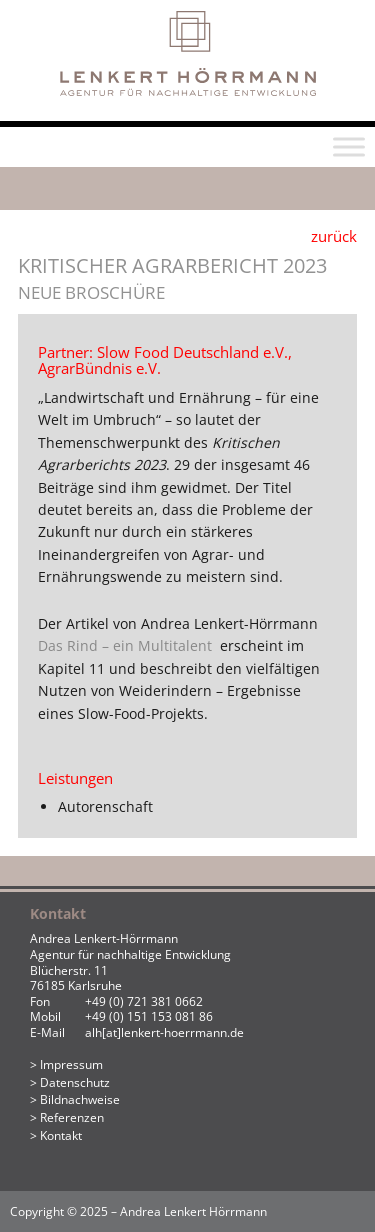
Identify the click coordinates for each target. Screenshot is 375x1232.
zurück (334, 236)
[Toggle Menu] (349, 147)
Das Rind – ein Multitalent (129, 645)
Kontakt (61, 1135)
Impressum (71, 1064)
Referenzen (72, 1117)
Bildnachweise (80, 1099)
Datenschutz (75, 1082)
